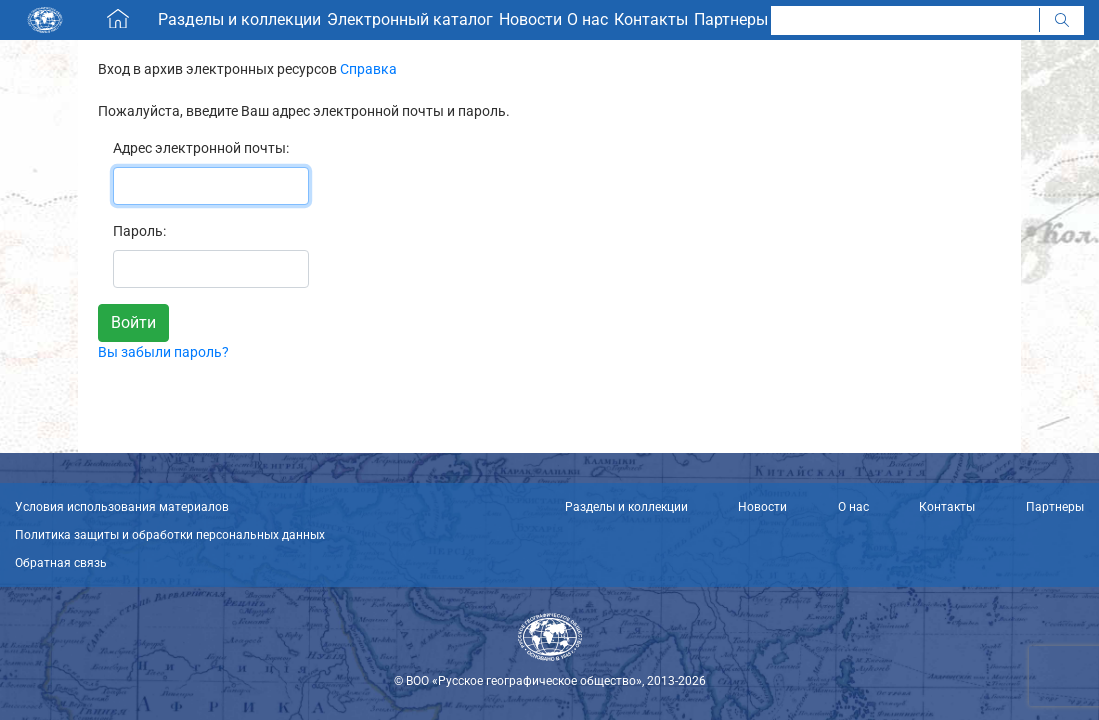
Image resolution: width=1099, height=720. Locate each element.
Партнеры (1055, 507)
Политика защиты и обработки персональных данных (170, 535)
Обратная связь (61, 563)
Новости (762, 507)
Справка (368, 69)
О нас (853, 507)
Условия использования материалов (122, 507)
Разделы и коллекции (626, 507)
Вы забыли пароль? (163, 352)
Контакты (947, 507)
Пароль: (139, 231)
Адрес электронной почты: (201, 148)
